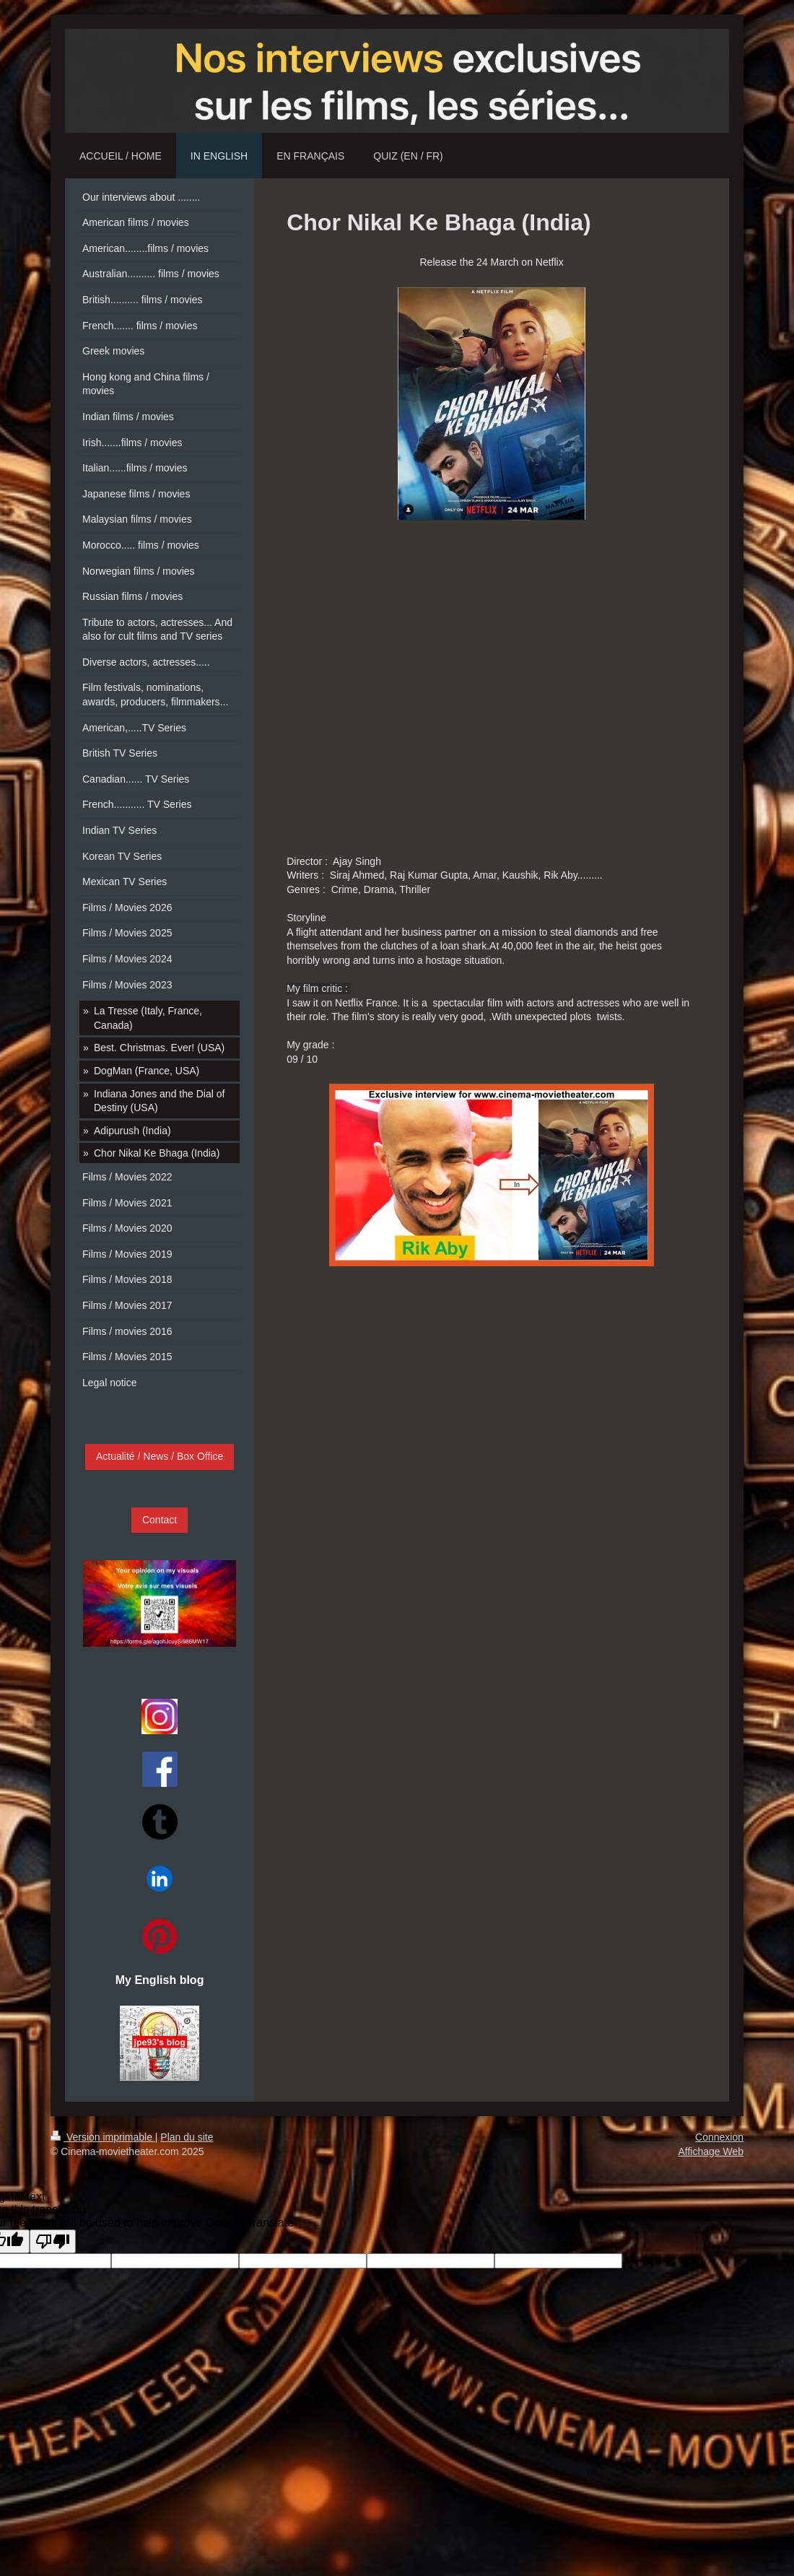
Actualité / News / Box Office (159, 1456)
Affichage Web (710, 2151)
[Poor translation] (53, 2241)
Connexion (719, 2137)
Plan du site (186, 2137)
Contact (159, 1520)
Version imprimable (103, 2137)
